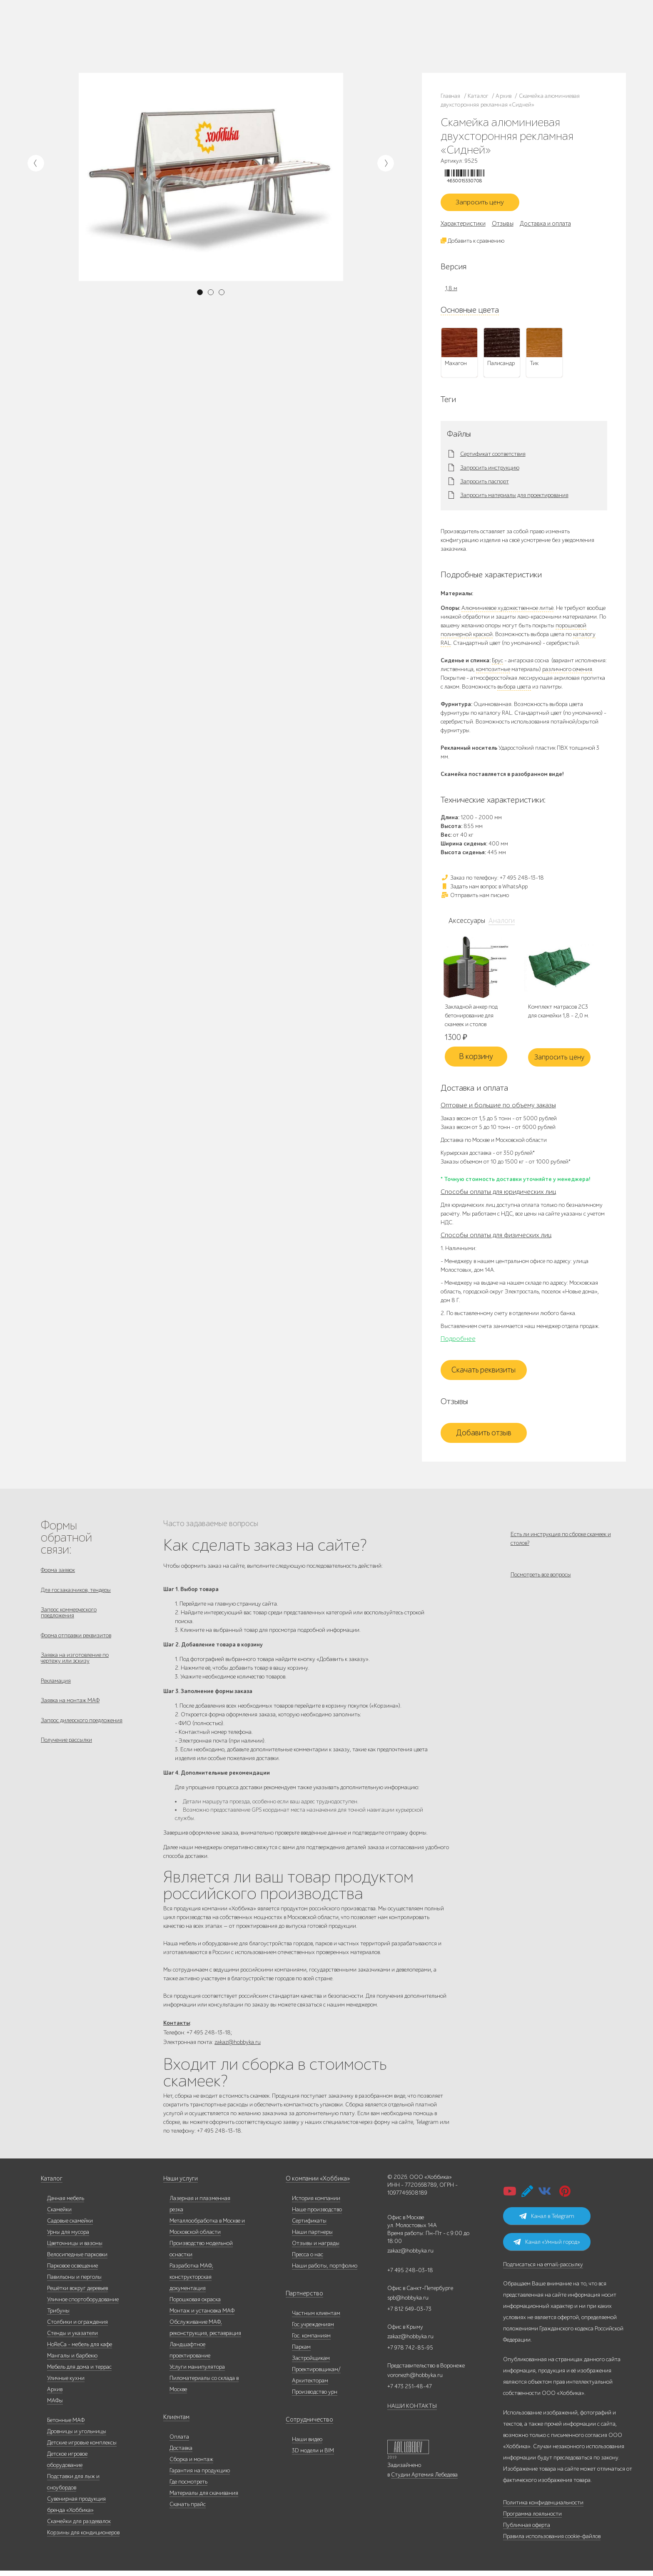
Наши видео (307, 2444)
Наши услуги (180, 2184)
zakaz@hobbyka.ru (394, 44)
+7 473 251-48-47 (471, 28)
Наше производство (120, 31)
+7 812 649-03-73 (392, 36)
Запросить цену (483, 204)
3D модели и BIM (313, 2455)
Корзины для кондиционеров (83, 2537)
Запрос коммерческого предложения (69, 1618)
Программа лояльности (532, 2519)
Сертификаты (309, 2226)
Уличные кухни (66, 2383)
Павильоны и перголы (74, 2282)
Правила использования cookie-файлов (552, 2541)
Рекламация (56, 1690)
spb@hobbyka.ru (408, 2303)
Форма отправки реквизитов (76, 1642)
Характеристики (463, 226)
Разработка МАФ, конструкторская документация (191, 2282)
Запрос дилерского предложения (81, 1733)
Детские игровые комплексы (82, 2448)
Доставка (180, 2453)
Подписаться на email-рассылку (543, 2269)
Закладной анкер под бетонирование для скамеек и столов (471, 1018)
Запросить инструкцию (489, 470)
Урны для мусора (68, 2237)
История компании (316, 2203)
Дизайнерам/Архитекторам (291, 45)
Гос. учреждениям (325, 27)
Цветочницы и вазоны (74, 2248)
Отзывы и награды (315, 2248)
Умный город (339, 45)
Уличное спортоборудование (83, 2304)
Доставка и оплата (213, 41)
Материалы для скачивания (203, 2498)
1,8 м (451, 290)
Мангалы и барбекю (72, 2361)
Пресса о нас (307, 2259)
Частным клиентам (282, 27)
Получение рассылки (66, 1754)
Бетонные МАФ (66, 2425)
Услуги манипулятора (197, 2372)
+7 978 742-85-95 (472, 36)
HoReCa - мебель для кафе (79, 2349)
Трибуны (58, 2316)
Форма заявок (58, 1572)
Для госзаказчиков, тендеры (76, 1594)
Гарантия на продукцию (199, 2475)
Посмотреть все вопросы (541, 1581)
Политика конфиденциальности (543, 2507)
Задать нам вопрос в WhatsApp (484, 889)
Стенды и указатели (72, 2338)
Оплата (179, 2442)
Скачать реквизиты (483, 1373)
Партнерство (302, 2298)
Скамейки (59, 2214)
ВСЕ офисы (427, 44)
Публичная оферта (526, 2530)
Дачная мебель (65, 2203)
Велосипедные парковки (77, 2259)
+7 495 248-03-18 (410, 2275)
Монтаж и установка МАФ (201, 2316)
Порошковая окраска (195, 2304)
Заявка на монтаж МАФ (70, 1712)
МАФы (55, 2405)
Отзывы (502, 226)
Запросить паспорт (484, 484)
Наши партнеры (312, 2237)
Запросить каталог (213, 31)
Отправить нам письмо (475, 897)
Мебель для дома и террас (79, 2372)
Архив (54, 2394)
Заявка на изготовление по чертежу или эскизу (75, 1666)
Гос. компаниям (278, 36)
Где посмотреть (188, 2487)
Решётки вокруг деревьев (77, 2293)
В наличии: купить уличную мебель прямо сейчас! (326, 8)
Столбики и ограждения (77, 2327)
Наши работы (161, 31)
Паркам (307, 36)
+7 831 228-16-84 (471, 44)
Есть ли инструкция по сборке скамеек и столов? (561, 1541)
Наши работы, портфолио (324, 2271)
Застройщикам (336, 36)
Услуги (108, 41)
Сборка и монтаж (191, 2464)
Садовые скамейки (70, 2226)
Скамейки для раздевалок (79, 2526)
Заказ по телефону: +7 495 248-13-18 (492, 880)
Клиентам (175, 2422)
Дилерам (87, 41)
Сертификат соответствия (493, 456)
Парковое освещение (72, 2271)
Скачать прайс (187, 2509)
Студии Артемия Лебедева (424, 2480)
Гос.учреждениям (313, 2329)
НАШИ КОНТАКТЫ (412, 2411)
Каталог (86, 31)
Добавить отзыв (483, 1435)
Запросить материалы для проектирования (514, 498)
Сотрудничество (306, 2425)
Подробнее (458, 1341)
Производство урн (314, 2397)
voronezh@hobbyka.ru (415, 2380)
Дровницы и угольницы (76, 2436)
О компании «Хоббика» (316, 2184)
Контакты (159, 41)
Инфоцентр (132, 41)
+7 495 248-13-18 (391, 28)
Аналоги (498, 923)
